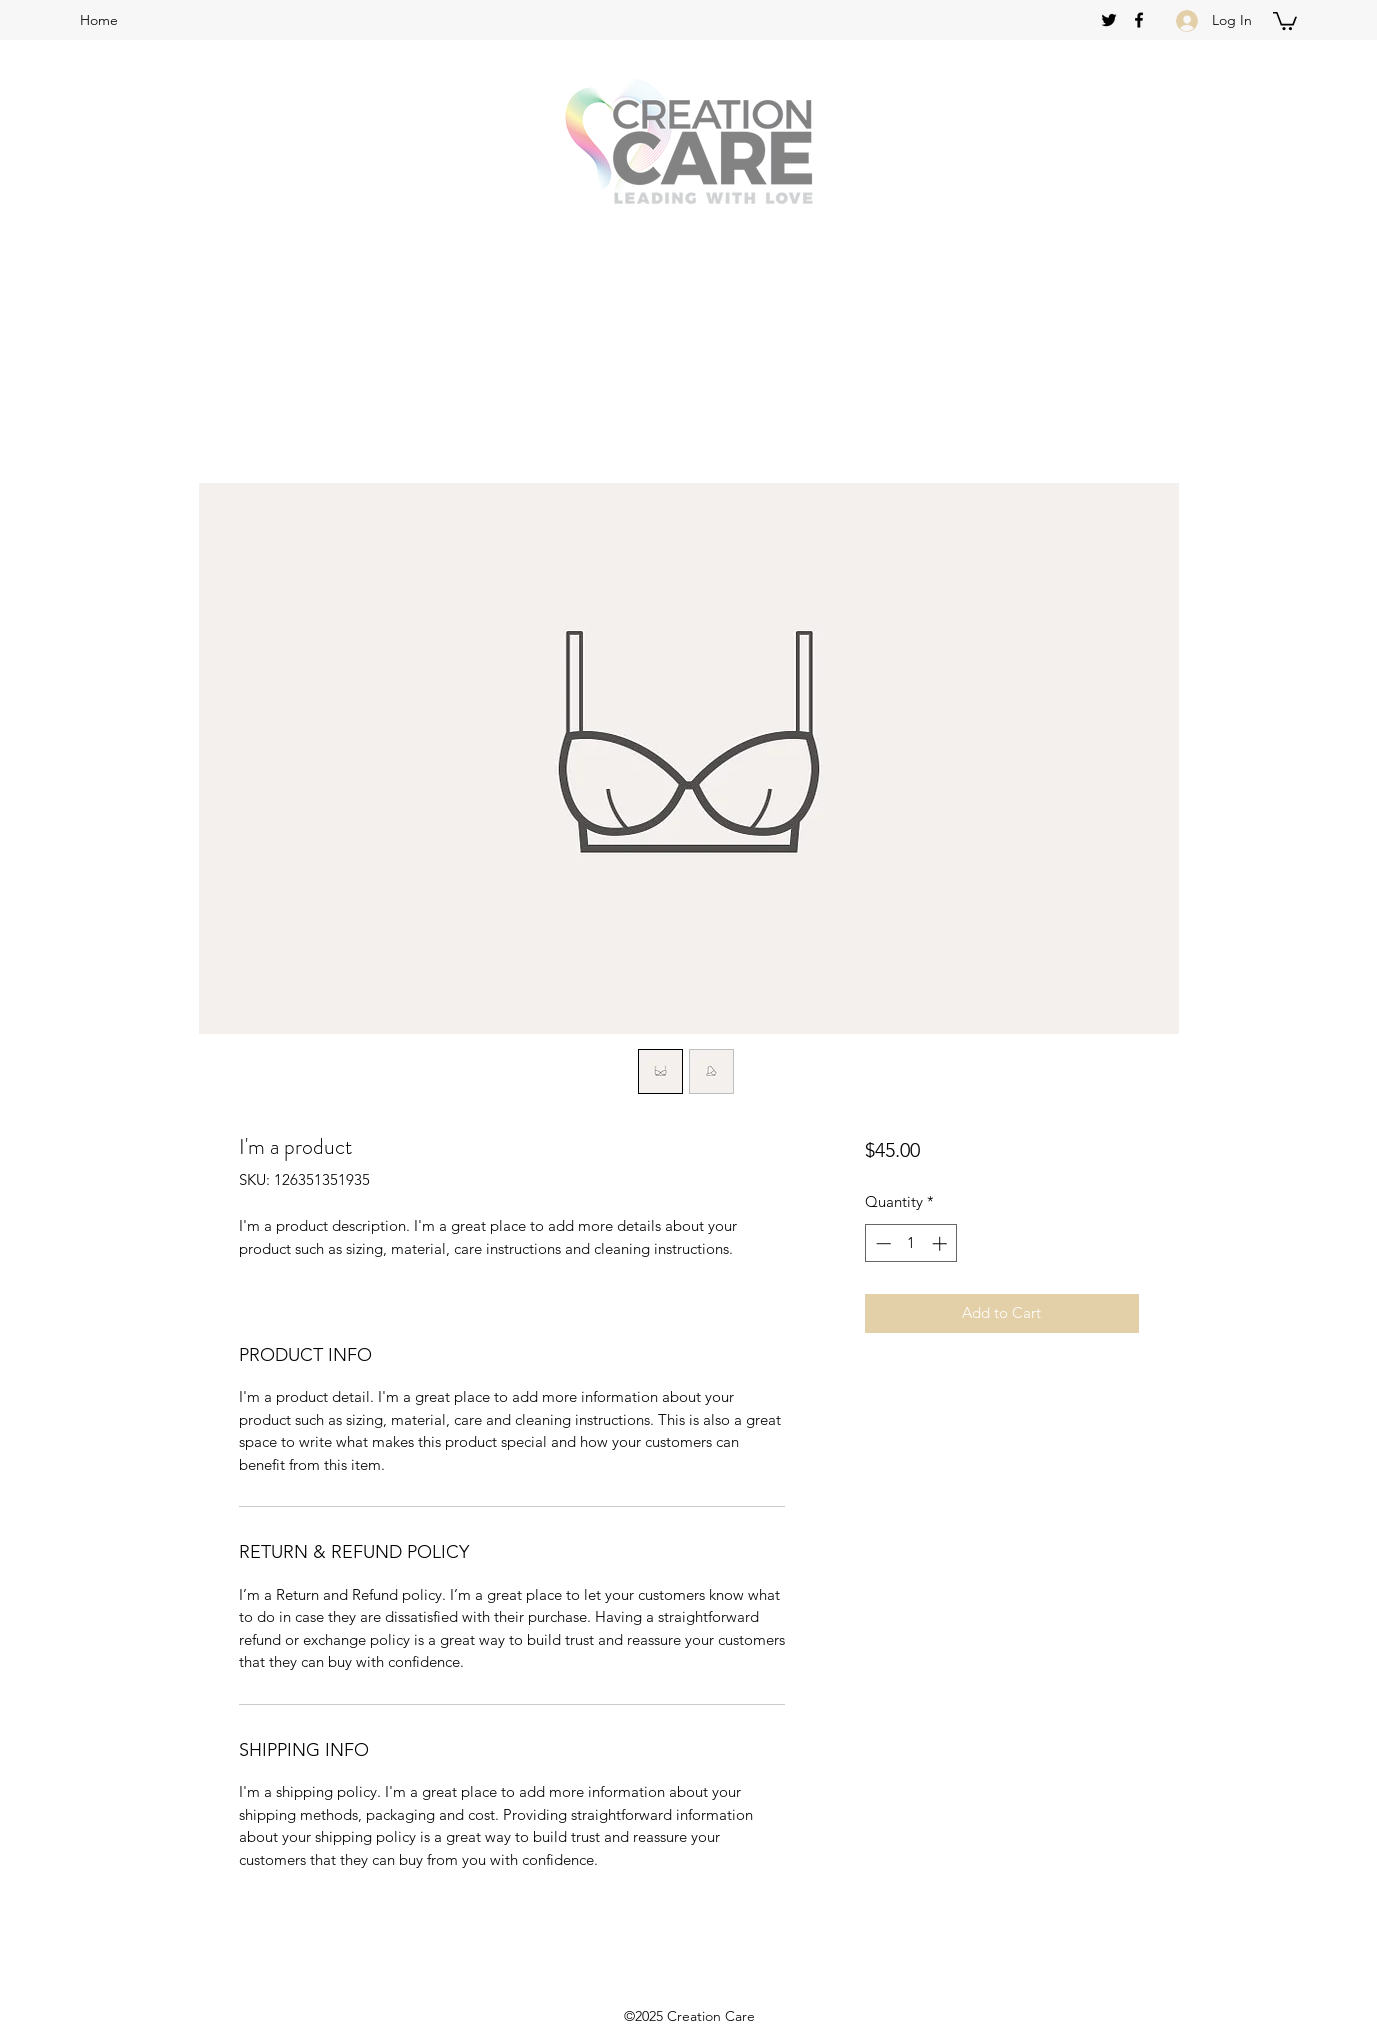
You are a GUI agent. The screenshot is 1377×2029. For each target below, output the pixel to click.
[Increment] (941, 1243)
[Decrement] (881, 1243)
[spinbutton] (911, 1243)
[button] (1285, 20)
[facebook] (1139, 20)
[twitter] (1109, 20)
